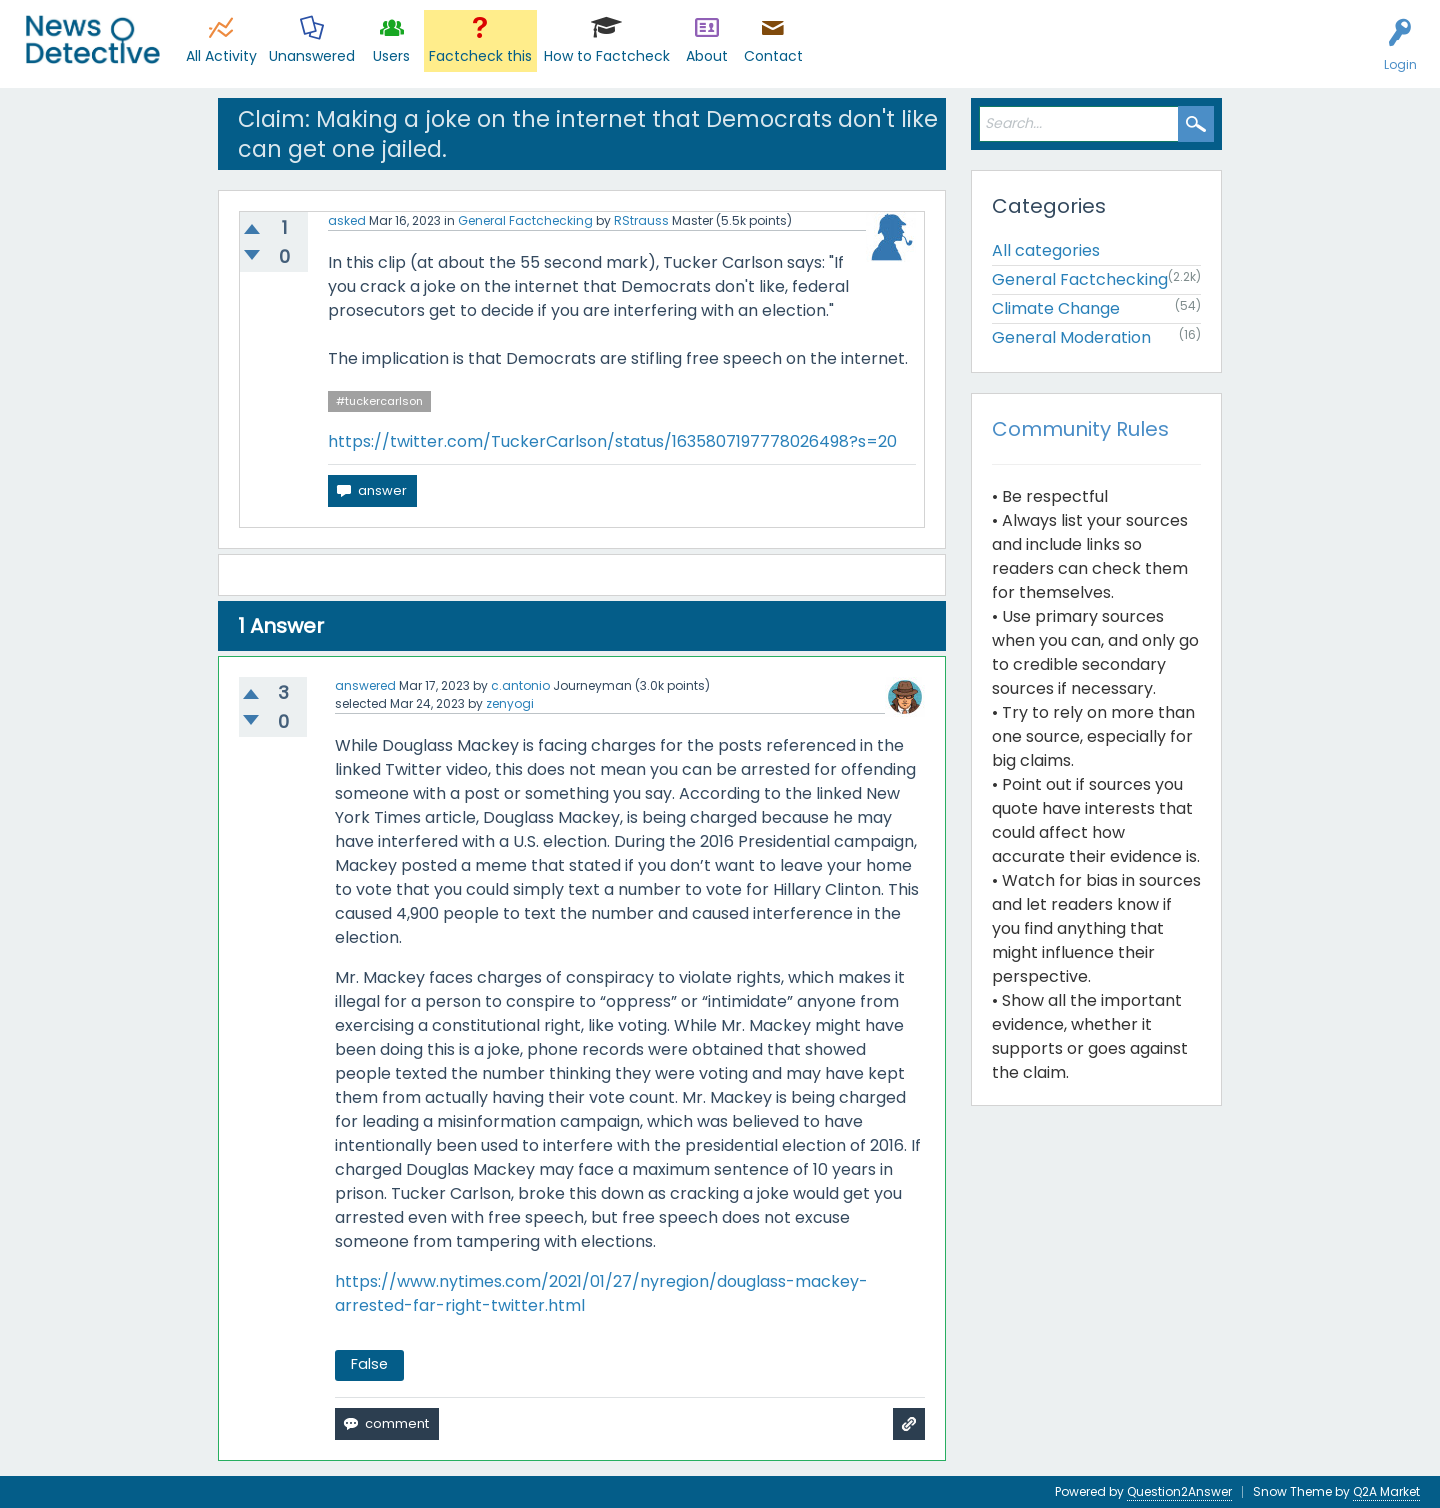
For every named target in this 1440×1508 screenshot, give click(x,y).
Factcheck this (480, 56)
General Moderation (1071, 337)
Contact (773, 56)
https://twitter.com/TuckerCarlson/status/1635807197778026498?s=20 (612, 441)
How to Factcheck (607, 56)
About (707, 56)
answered (365, 685)
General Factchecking (525, 220)
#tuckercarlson (379, 401)
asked (347, 220)
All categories (1046, 250)
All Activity (221, 56)
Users (391, 56)
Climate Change (1056, 308)
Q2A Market (1386, 1491)
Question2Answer (1179, 1491)
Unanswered (312, 56)
